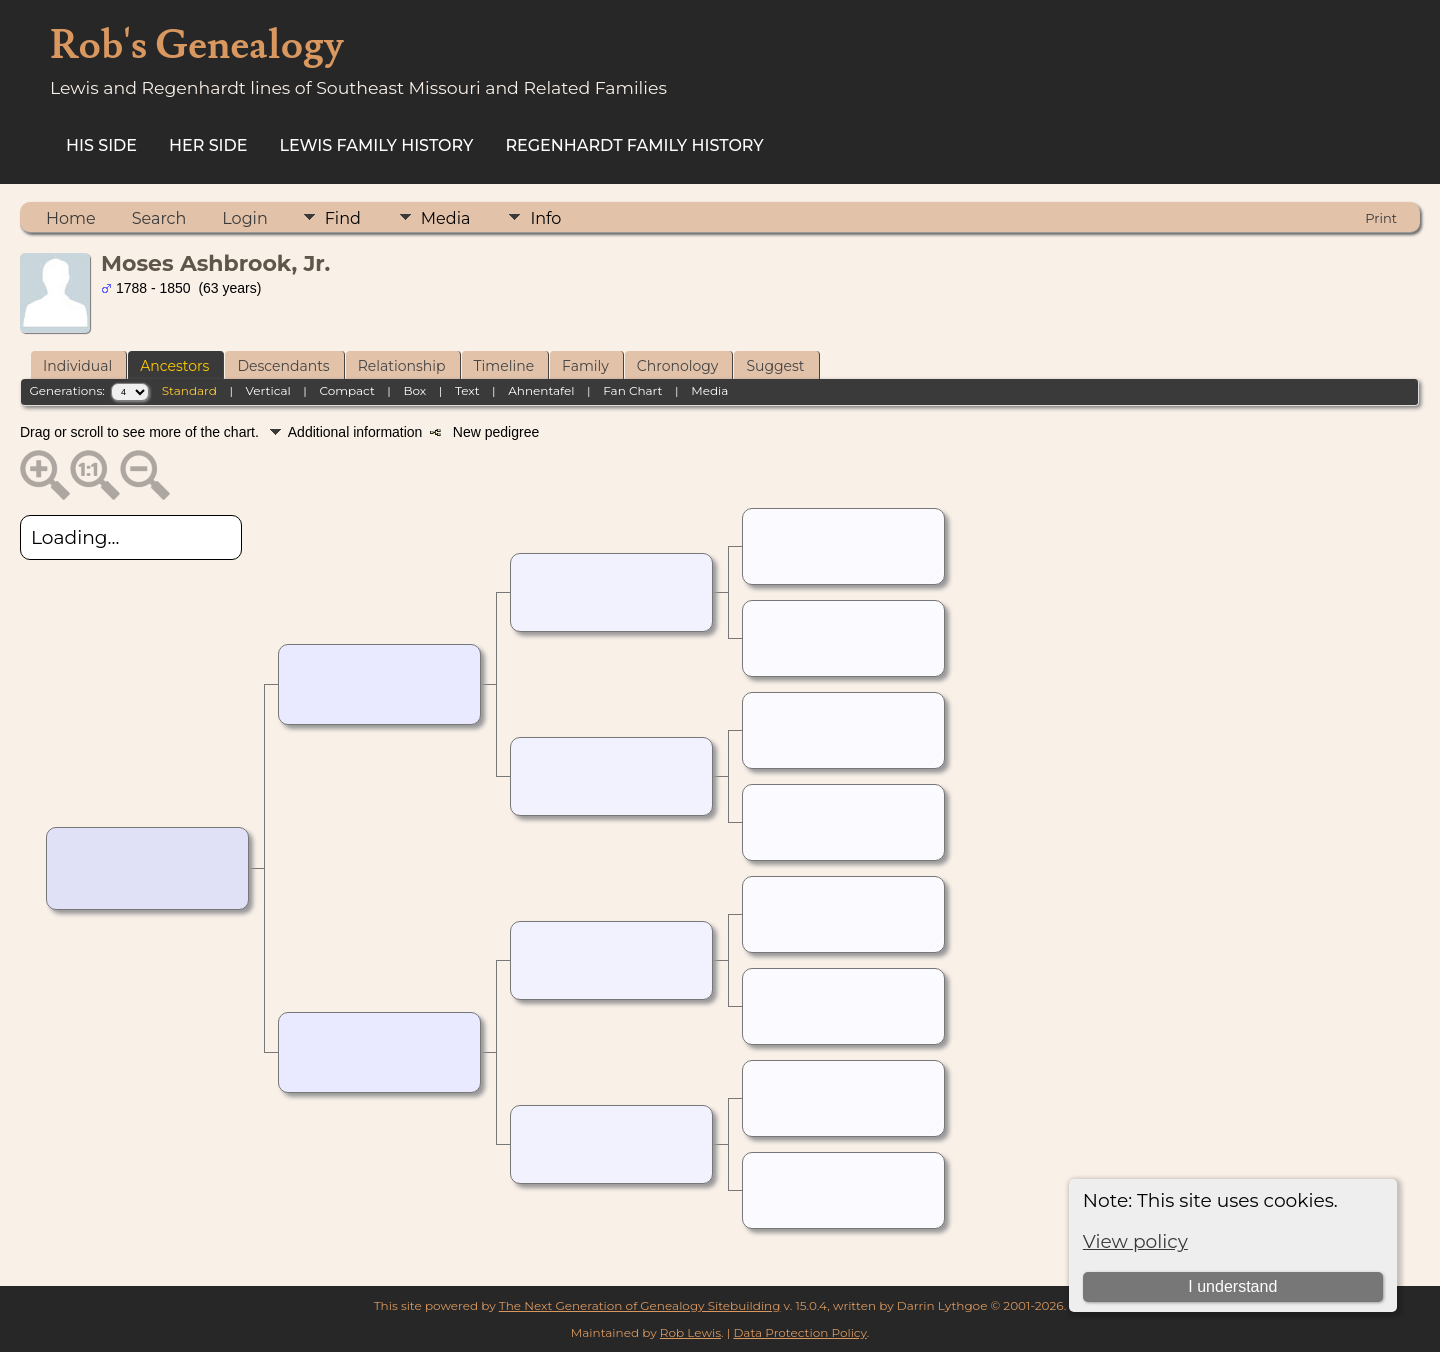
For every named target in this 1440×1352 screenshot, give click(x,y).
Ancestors (174, 366)
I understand (1232, 1286)
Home (71, 218)
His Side (101, 145)
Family (585, 366)
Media (446, 218)
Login (244, 218)
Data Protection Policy (799, 1332)
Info (545, 218)
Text (467, 390)
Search (159, 218)
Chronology (678, 366)
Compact (346, 390)
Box (414, 390)
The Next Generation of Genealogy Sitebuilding (640, 1305)
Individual (77, 366)
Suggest (775, 366)
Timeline (504, 366)
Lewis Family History (377, 145)
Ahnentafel (541, 390)
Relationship (402, 366)
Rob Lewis (690, 1332)
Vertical (268, 390)
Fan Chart (632, 390)
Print (1381, 218)
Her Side (208, 145)
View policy (1135, 1241)
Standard (189, 390)
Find (343, 218)
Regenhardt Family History (634, 145)
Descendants (283, 366)
